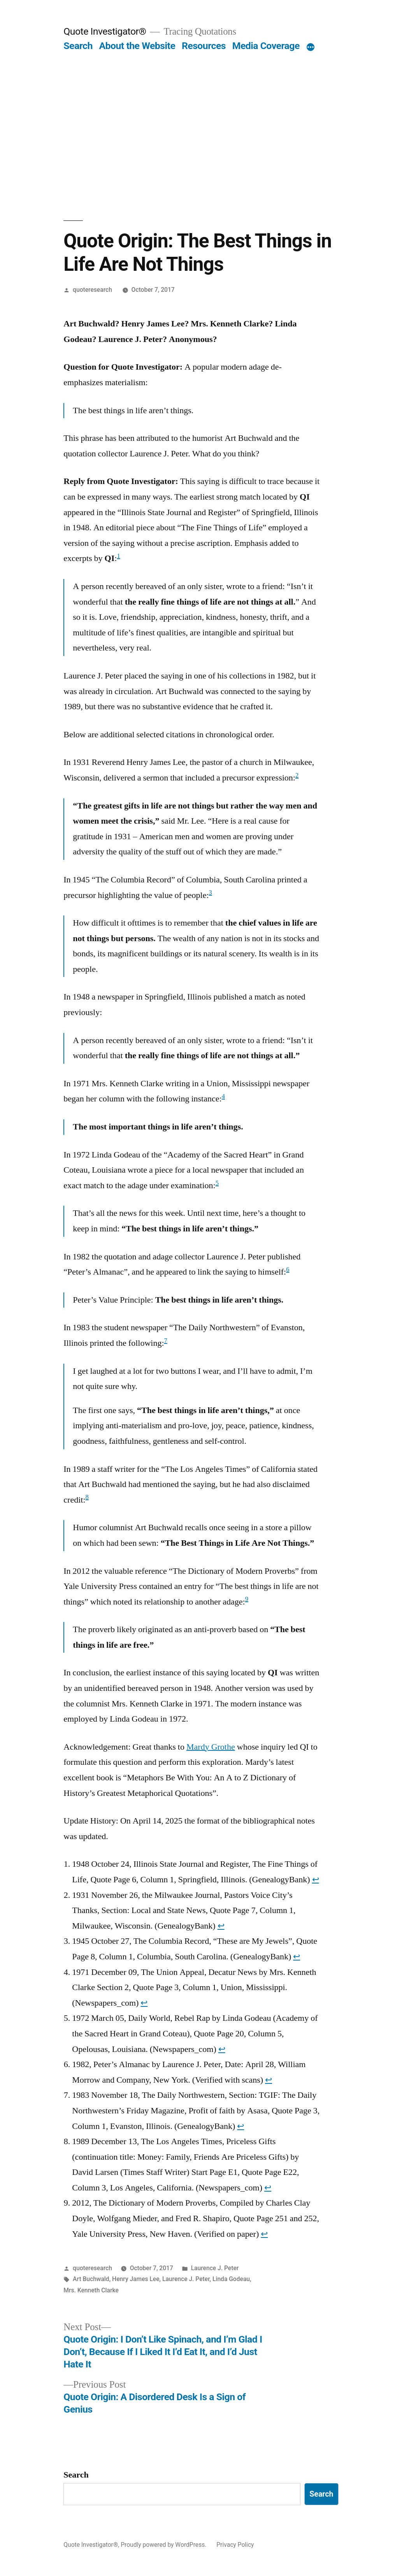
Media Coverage (266, 45)
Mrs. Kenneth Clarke (91, 2290)
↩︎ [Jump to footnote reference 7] (240, 2126)
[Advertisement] (201, 136)
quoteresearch (92, 289)
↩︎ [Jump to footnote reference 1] (315, 1879)
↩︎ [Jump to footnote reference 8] (267, 2187)
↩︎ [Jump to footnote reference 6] (268, 2079)
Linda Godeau (231, 2279)
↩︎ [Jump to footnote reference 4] (143, 2002)
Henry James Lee (136, 2279)
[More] (310, 47)
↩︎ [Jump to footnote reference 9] (264, 2234)
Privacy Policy (235, 2544)
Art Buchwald (91, 2279)
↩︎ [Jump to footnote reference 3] (296, 1956)
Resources (204, 45)
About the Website (137, 45)
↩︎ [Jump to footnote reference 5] (221, 2049)
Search (77, 45)
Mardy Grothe (210, 1746)
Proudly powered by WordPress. (164, 2544)
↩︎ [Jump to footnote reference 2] (221, 1925)
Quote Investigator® (104, 31)
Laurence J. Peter (215, 2268)
